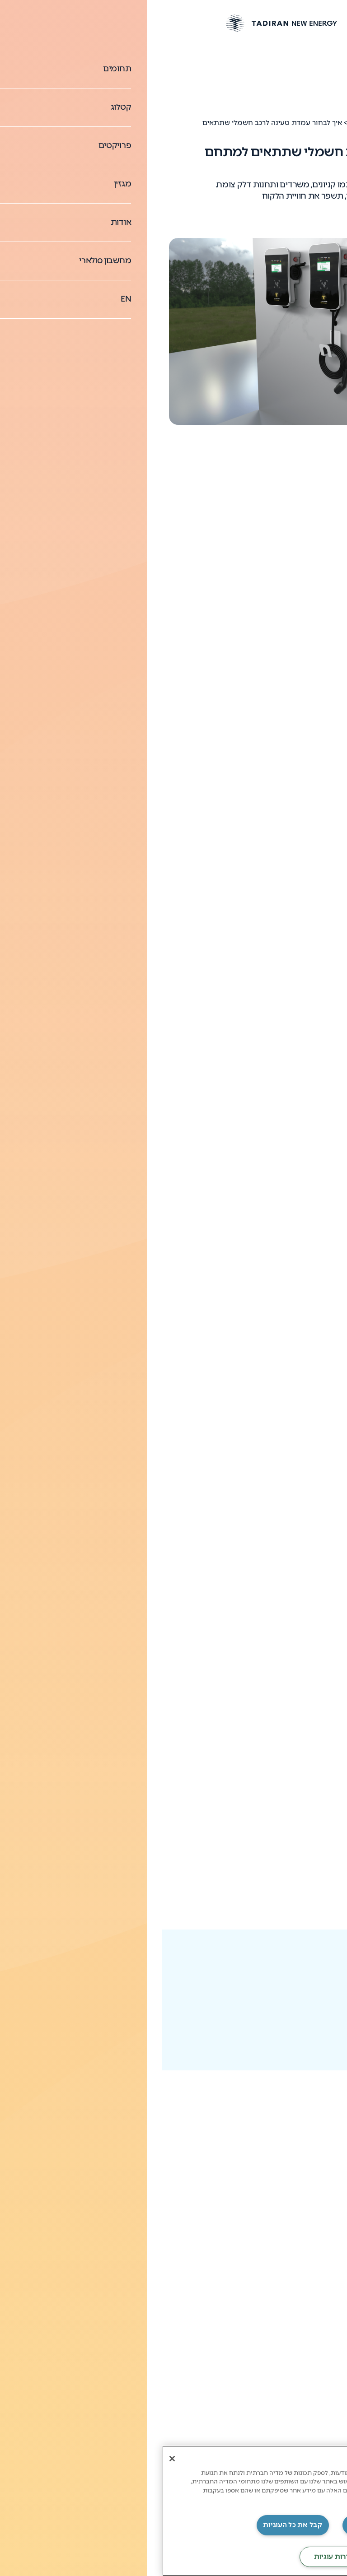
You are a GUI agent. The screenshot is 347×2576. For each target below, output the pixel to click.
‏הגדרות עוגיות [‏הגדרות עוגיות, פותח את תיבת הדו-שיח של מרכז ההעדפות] (173, 2557)
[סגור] (10, 2459)
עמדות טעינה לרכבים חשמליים (282, 102)
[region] (173, 2511)
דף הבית (327, 123)
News (298, 123)
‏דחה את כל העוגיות (216, 2525)
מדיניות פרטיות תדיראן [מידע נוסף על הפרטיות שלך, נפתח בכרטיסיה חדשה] (217, 2499)
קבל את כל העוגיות (130, 2525)
